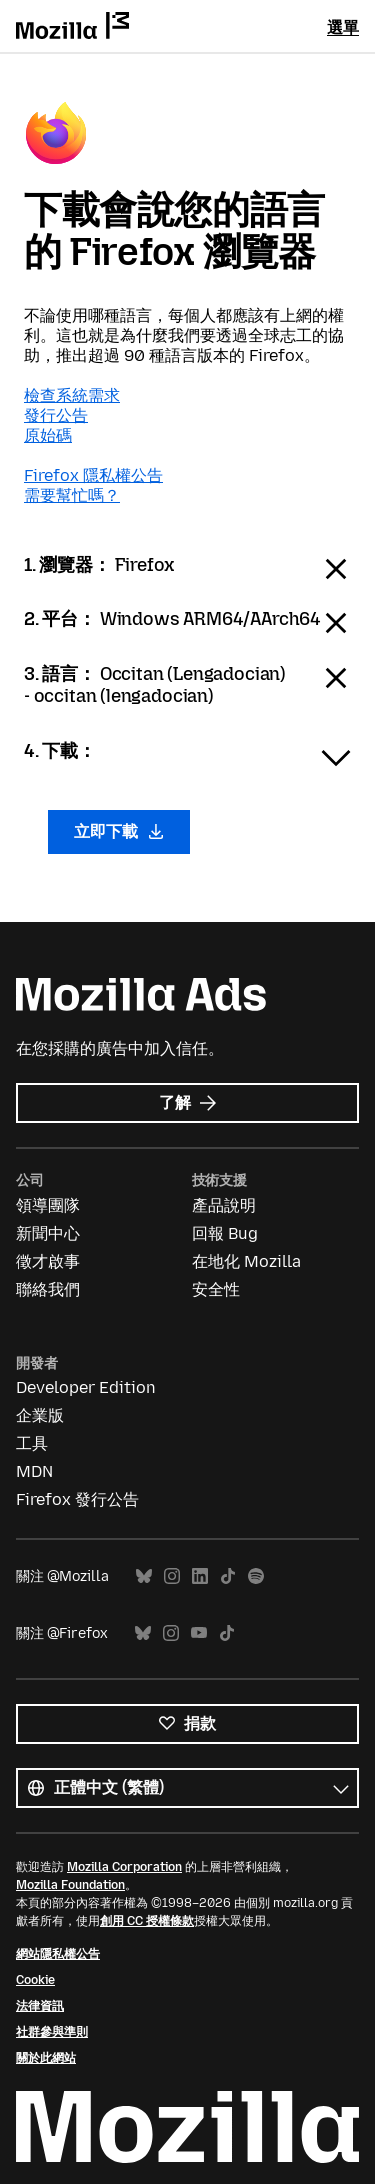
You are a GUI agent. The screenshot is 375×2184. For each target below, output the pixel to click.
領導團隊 (48, 1205)
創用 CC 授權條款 (147, 1921)
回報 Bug (225, 1233)
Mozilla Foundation (70, 1885)
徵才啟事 (48, 1261)
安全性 (216, 1289)
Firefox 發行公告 (77, 1499)
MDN (34, 1471)
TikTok (228, 1576)
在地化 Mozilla (246, 1261)
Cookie (35, 1980)
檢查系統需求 (72, 395)
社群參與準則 (52, 2032)
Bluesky (144, 1576)
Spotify (256, 1576)
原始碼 (48, 435)
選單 (343, 27)
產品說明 (224, 1205)
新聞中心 (48, 1233)
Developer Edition (86, 1387)
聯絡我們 (48, 1289)
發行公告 (56, 415)
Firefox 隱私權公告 (93, 475)
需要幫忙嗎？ (72, 495)
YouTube (199, 1633)
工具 (32, 1443)
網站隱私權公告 (58, 1954)
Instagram (172, 1576)
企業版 (40, 1415)
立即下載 (119, 831)
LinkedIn (200, 1576)
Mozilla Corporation (124, 1867)
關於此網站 (46, 2058)
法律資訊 (40, 2006)
